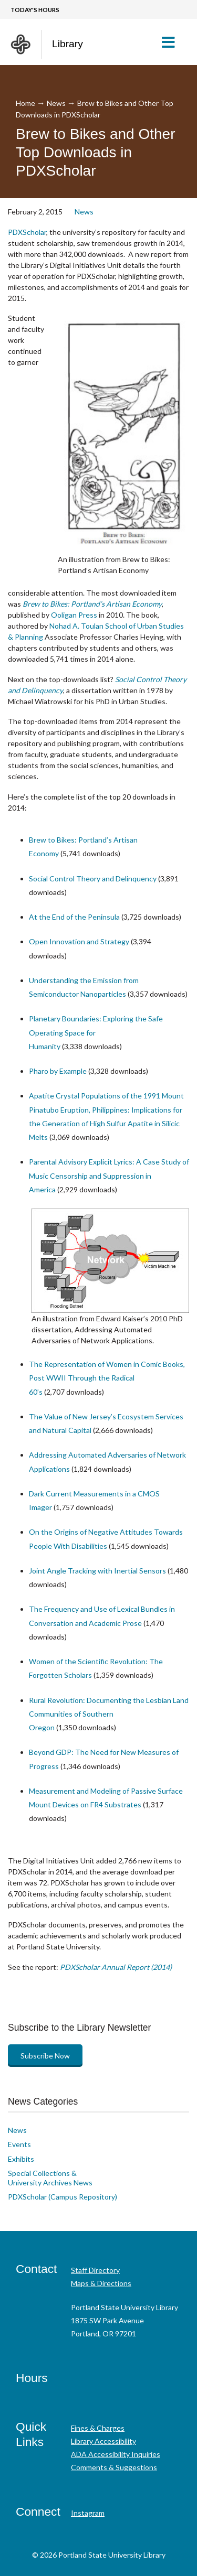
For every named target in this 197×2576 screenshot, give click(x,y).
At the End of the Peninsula (74, 916)
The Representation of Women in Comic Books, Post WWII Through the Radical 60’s (107, 1378)
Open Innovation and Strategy (79, 941)
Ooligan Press (74, 614)
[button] (172, 42)
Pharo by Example (58, 1070)
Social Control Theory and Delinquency (93, 878)
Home (25, 103)
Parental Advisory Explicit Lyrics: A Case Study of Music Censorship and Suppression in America (109, 1175)
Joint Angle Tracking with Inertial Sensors (97, 1570)
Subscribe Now (45, 2055)
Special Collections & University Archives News (50, 2178)
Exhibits (21, 2158)
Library (67, 43)
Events (19, 2144)
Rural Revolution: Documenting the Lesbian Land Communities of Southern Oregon (109, 1714)
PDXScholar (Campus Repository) (62, 2196)
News (56, 103)
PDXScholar (27, 232)
